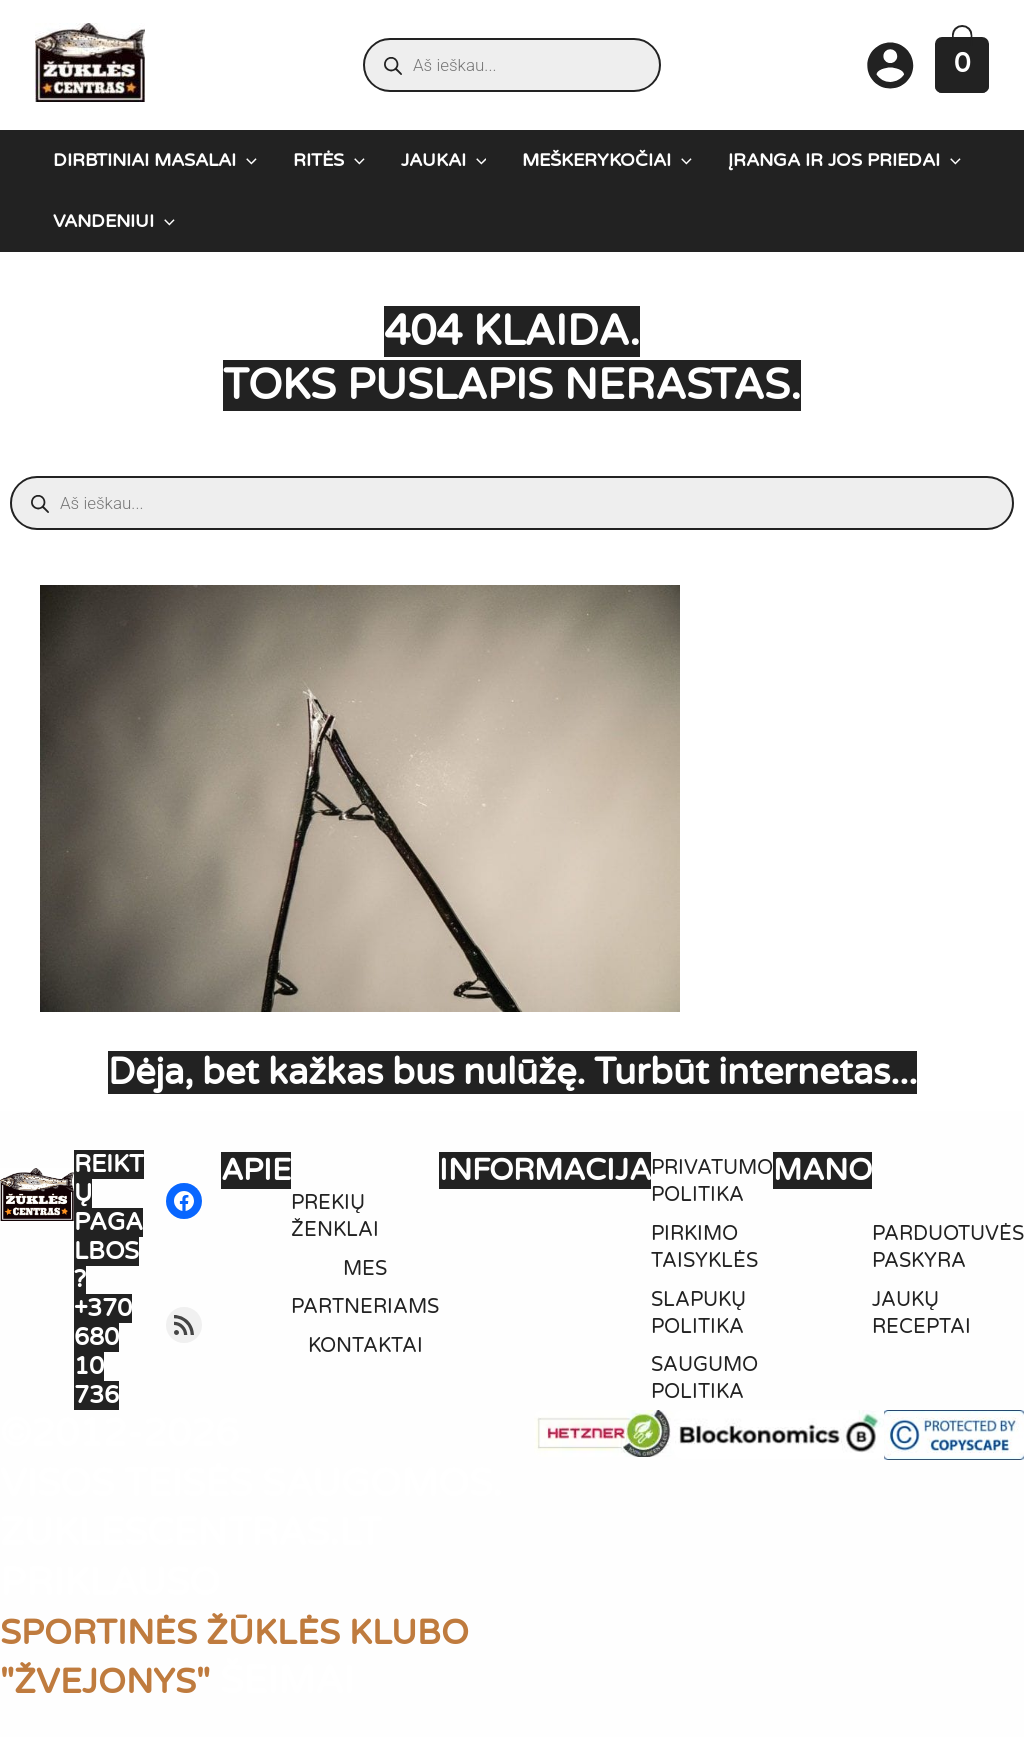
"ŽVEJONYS (108, 1681)
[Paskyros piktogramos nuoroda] (890, 65)
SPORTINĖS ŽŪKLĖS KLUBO (259, 1632)
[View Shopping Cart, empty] (962, 64)
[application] (246, 160)
